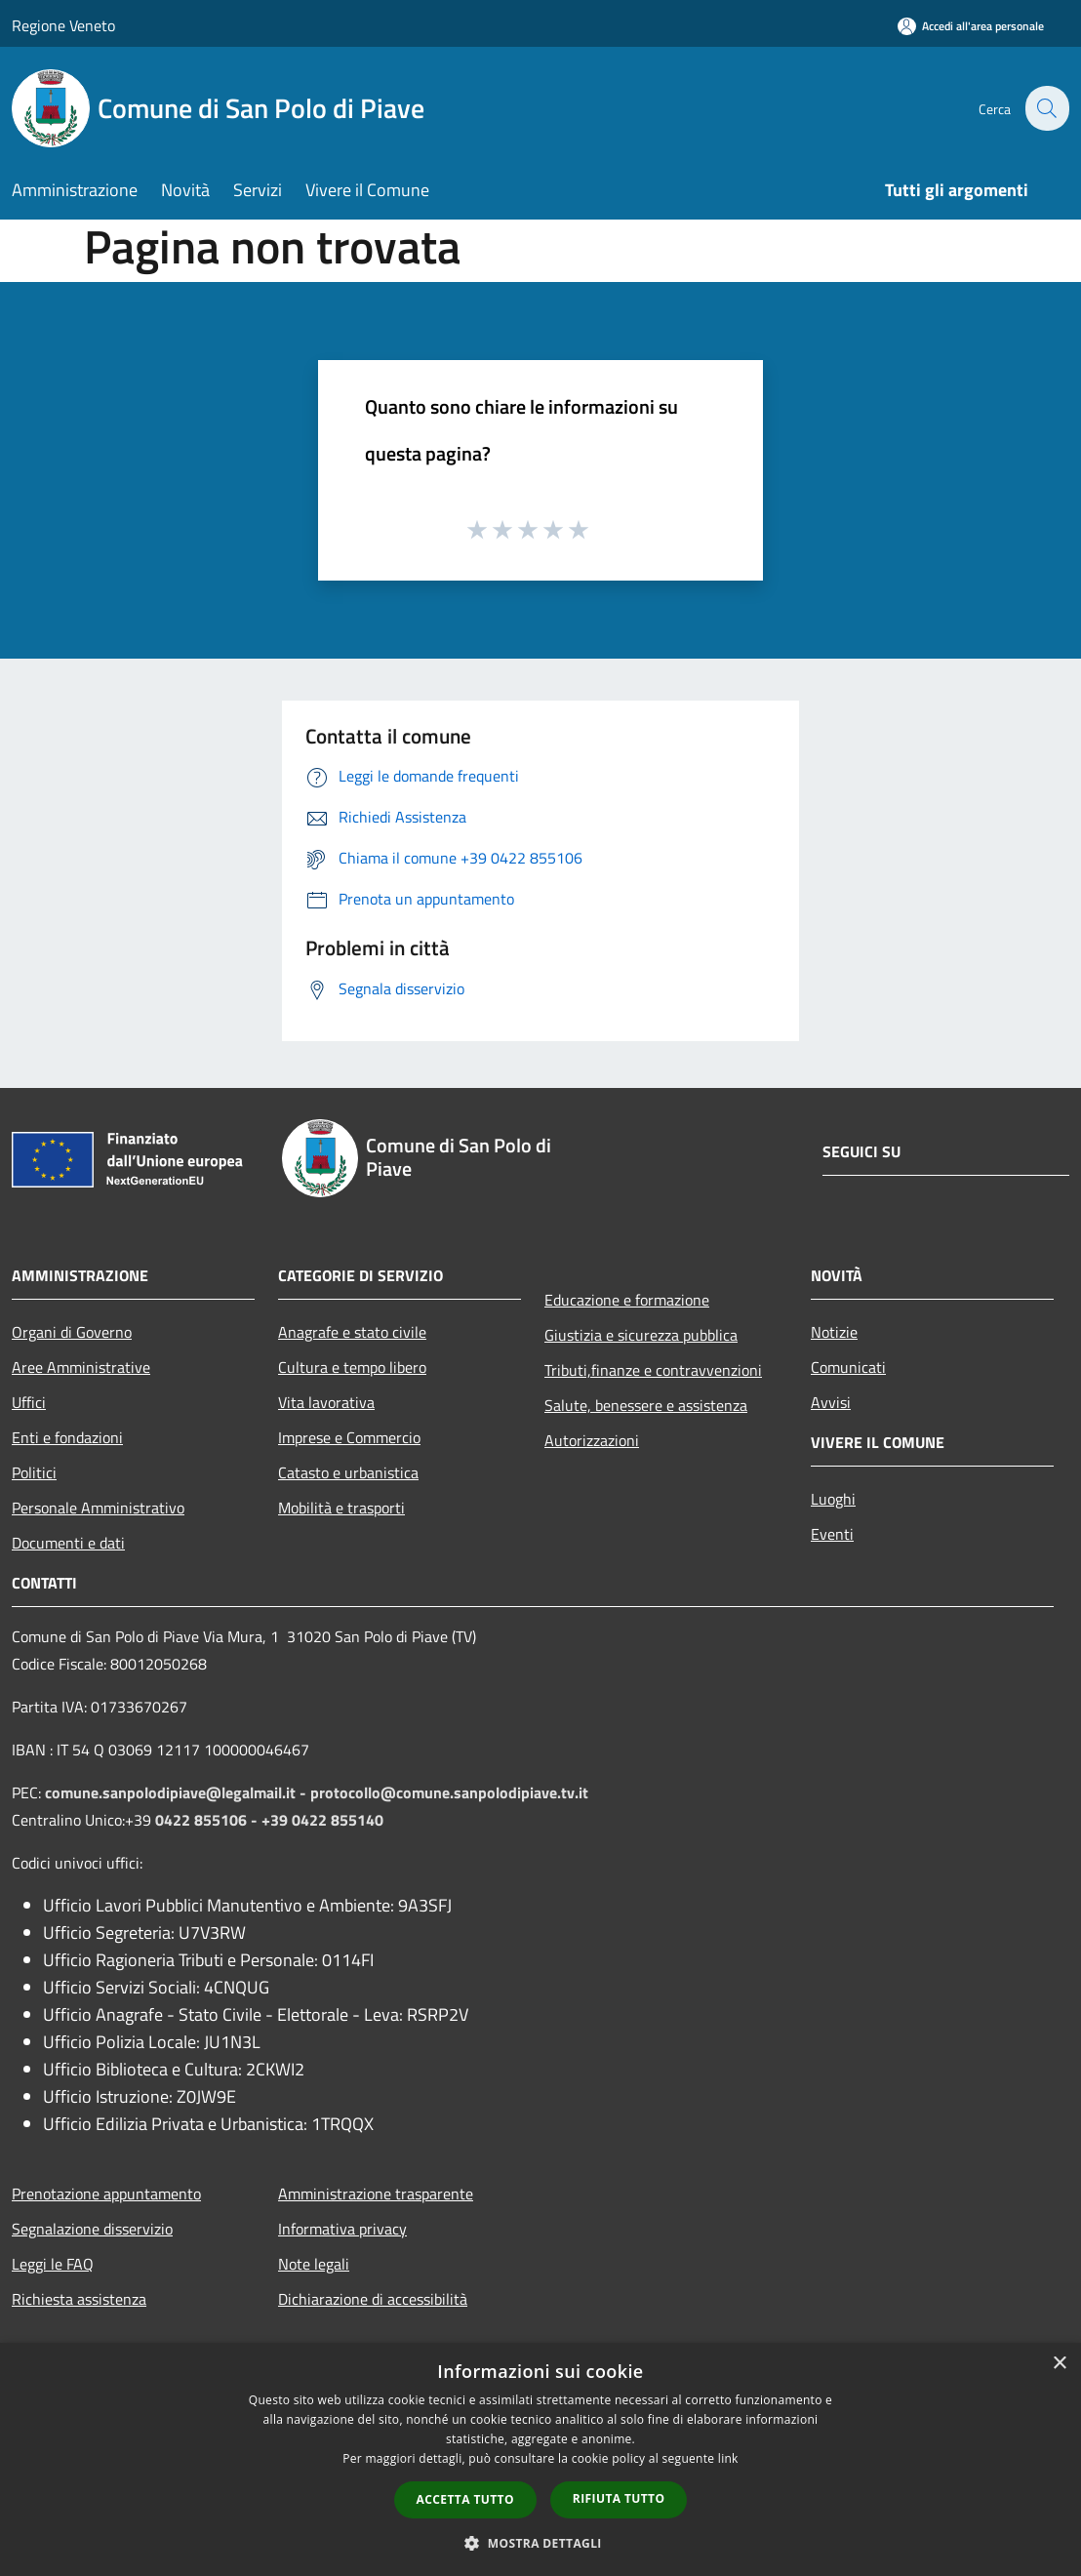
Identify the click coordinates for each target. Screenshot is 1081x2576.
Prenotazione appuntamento (106, 2193)
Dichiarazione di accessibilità (372, 2299)
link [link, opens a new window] (728, 2458)
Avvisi (831, 1402)
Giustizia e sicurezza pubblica (641, 1335)
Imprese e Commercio (349, 1437)
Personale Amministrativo (98, 1507)
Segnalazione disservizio (92, 2228)
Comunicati (848, 1367)
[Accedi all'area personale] (970, 26)
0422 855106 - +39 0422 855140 (269, 1819)
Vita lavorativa (326, 1402)
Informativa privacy (342, 2228)
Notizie (834, 1332)
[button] (540, 2543)
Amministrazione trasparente (375, 2193)
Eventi (832, 1534)
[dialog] (540, 2459)
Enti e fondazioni (67, 1437)
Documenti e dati (68, 1542)
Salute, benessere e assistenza (645, 1405)
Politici (34, 1472)
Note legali (313, 2263)
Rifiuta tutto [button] (619, 2498)
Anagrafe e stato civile (352, 1332)
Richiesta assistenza (79, 2299)
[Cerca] (1045, 108)
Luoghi (833, 1498)
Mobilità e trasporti (341, 1507)
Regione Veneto (63, 25)
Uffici (29, 1402)
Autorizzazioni (591, 1440)
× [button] (1059, 2363)
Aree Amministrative (81, 1367)
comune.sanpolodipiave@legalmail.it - (177, 1792)
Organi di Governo (72, 1332)
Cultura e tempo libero (352, 1367)
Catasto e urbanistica (348, 1472)
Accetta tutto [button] (465, 2499)
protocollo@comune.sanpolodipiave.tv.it (449, 1792)
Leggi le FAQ (53, 2263)
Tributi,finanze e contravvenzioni (653, 1370)
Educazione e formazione (626, 1299)
